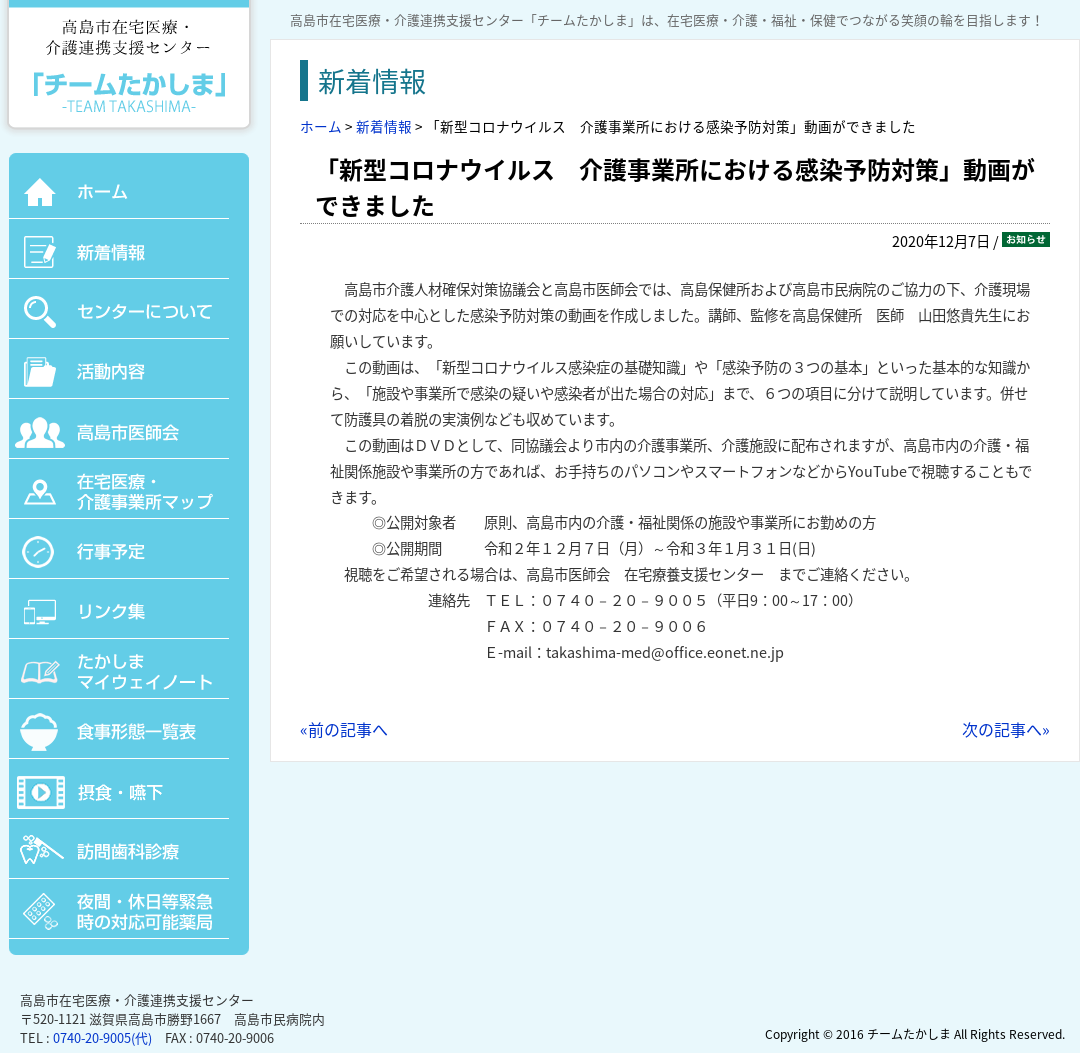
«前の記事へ (344, 729)
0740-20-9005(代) (102, 1037)
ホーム (321, 126)
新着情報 (384, 126)
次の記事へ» (1006, 729)
